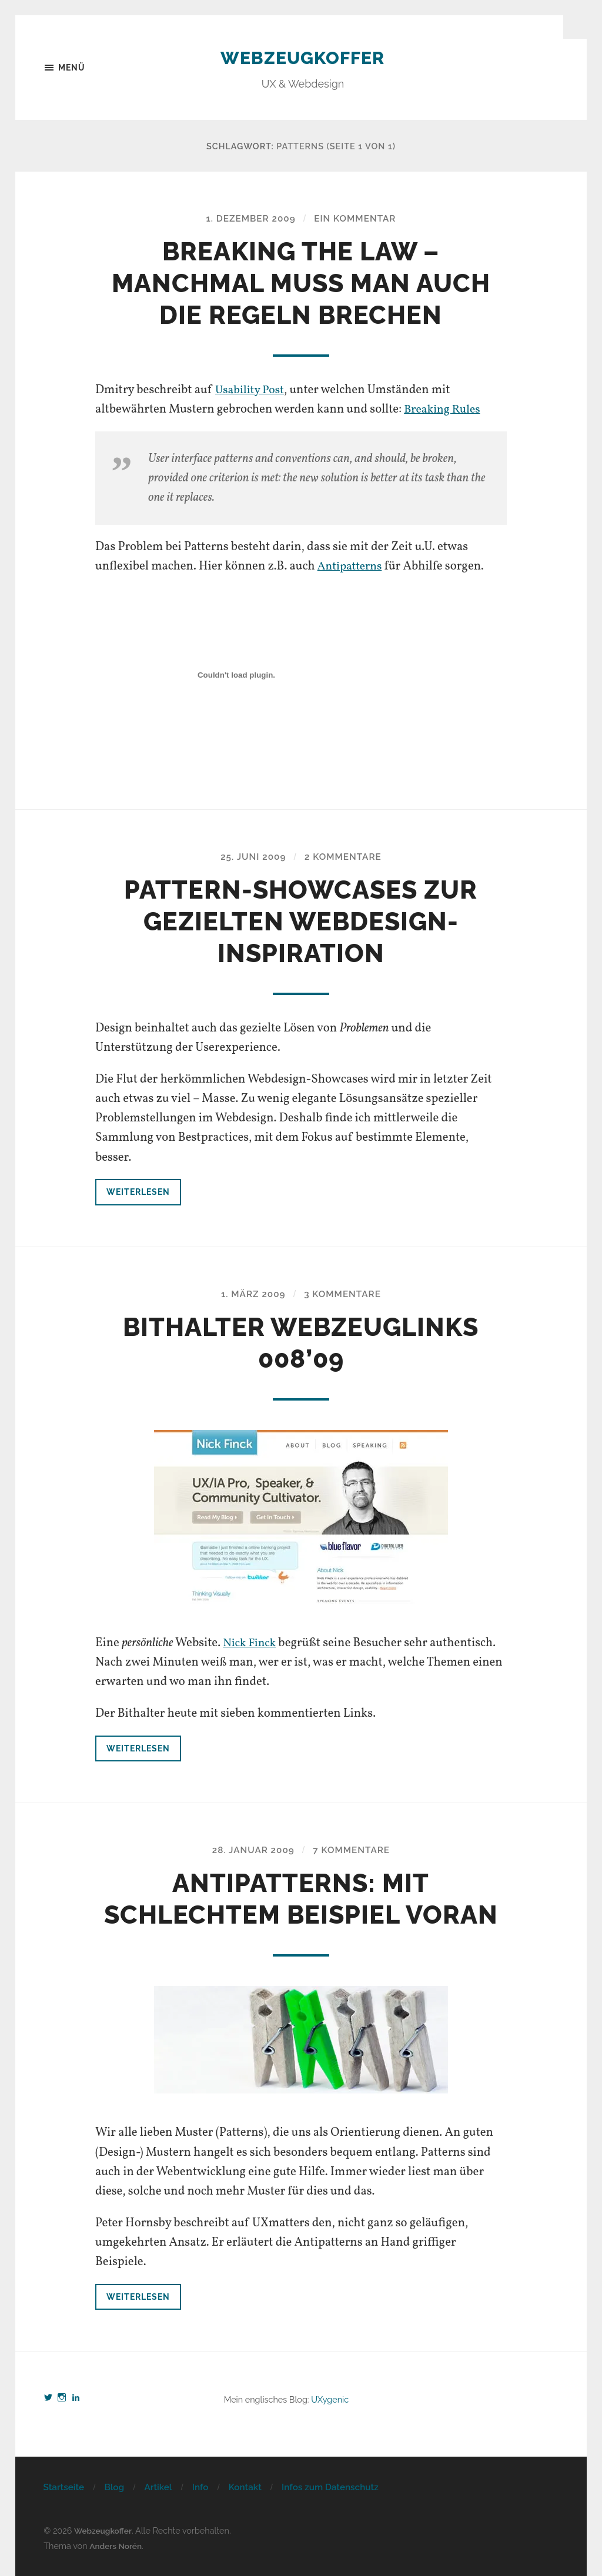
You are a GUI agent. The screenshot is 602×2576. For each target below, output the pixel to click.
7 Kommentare (353, 1850)
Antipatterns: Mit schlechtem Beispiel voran (301, 1899)
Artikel (158, 2488)
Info (200, 2488)
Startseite (63, 2488)
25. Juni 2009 (251, 857)
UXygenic (330, 2400)
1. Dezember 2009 (249, 219)
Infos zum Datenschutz (330, 2488)
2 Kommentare (344, 857)
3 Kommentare (344, 1294)
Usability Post (251, 390)
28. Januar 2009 (251, 1850)
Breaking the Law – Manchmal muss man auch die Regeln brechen (301, 283)
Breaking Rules (444, 409)
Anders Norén (117, 2546)
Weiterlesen (138, 1192)
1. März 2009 (251, 1294)
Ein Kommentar (357, 219)
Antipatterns (351, 566)
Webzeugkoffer (302, 57)
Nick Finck (251, 1643)
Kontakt (245, 2488)
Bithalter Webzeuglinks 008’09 (301, 1343)
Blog (114, 2488)
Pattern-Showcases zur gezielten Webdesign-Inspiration (300, 922)
